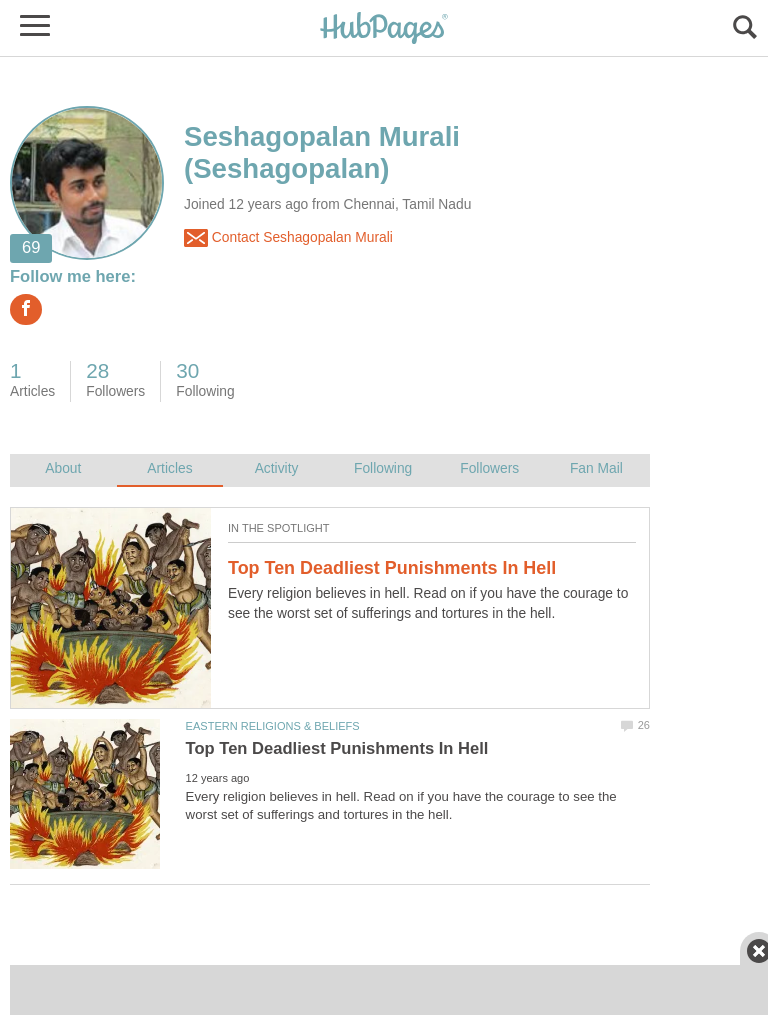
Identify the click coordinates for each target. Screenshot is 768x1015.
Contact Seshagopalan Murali (288, 238)
